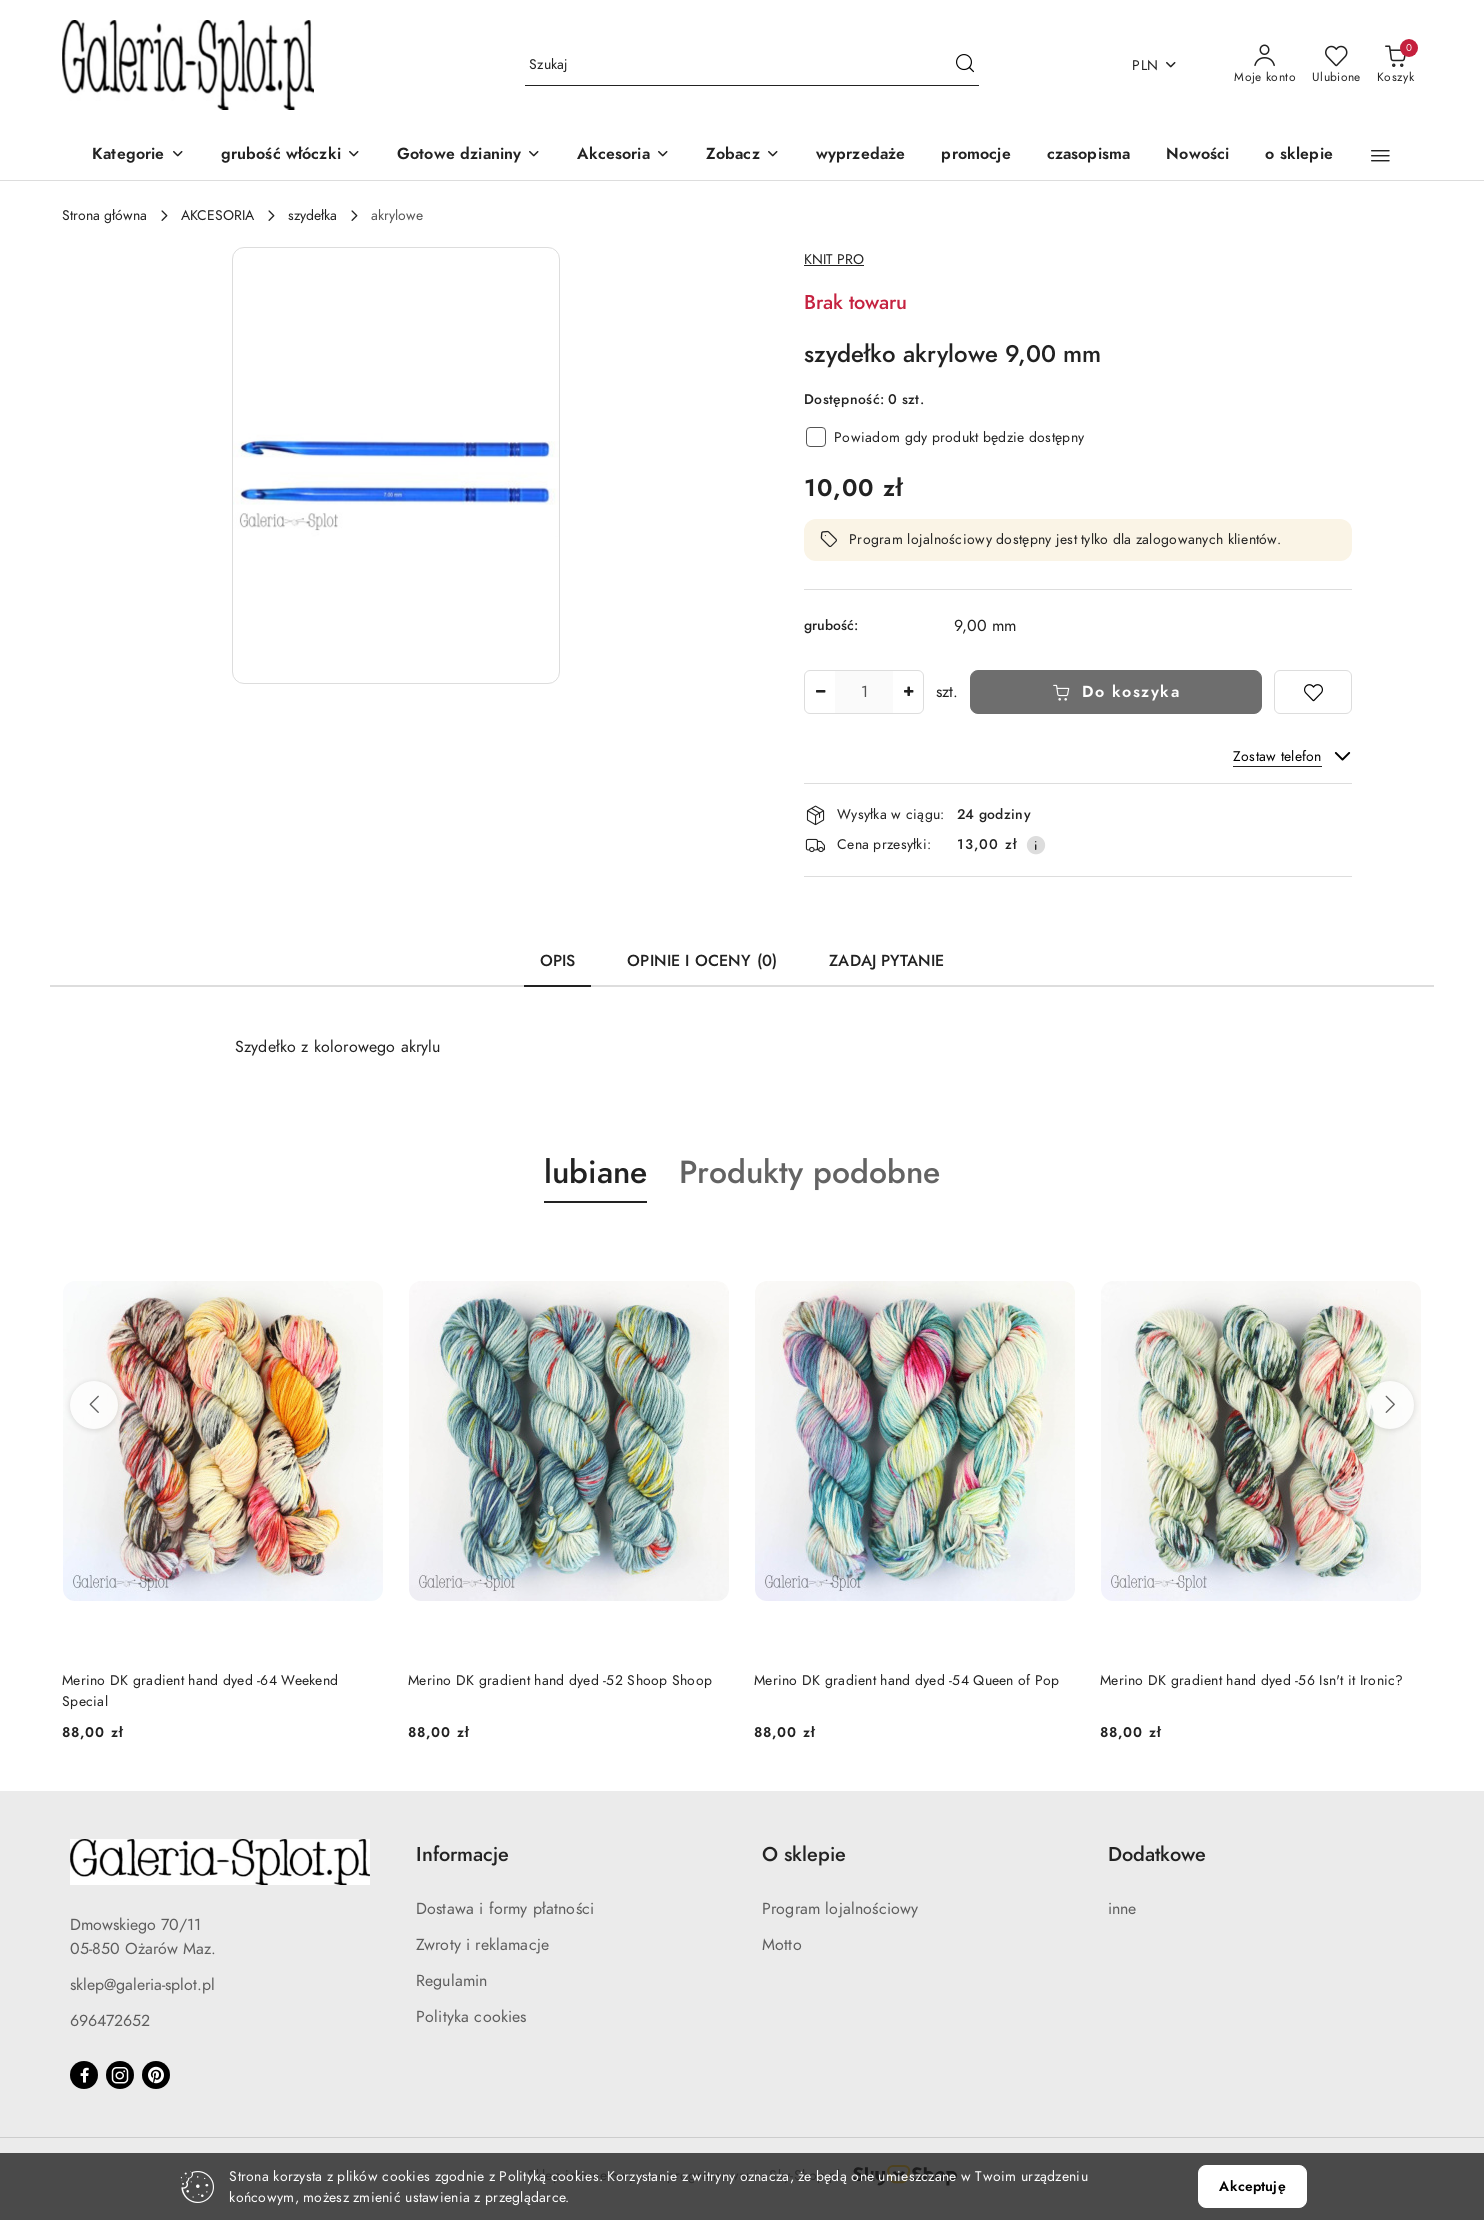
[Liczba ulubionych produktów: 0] (1336, 65)
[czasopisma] (1089, 155)
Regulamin (451, 1981)
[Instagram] (120, 2075)
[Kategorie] (138, 155)
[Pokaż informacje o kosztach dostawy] (1036, 845)
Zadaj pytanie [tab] (886, 961)
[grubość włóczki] (291, 155)
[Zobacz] (743, 155)
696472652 (110, 2021)
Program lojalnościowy (840, 1909)
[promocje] (975, 155)
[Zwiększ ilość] (908, 692)
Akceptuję (1252, 2186)
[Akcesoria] (623, 155)
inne (1122, 1909)
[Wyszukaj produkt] (752, 65)
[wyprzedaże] (861, 155)
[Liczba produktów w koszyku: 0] (1395, 65)
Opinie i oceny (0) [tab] (702, 961)
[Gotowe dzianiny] (469, 155)
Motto (782, 1945)
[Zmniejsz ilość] (820, 692)
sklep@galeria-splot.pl (142, 1985)
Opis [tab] (558, 961)
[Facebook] (84, 2075)
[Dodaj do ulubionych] (1313, 692)
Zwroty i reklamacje (482, 1945)
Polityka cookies (471, 2017)
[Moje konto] (1265, 65)
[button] (1380, 156)
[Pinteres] (156, 2075)
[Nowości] (1197, 155)
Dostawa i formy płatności (505, 1909)
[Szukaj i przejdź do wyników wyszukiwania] (965, 65)
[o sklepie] (1298, 155)
